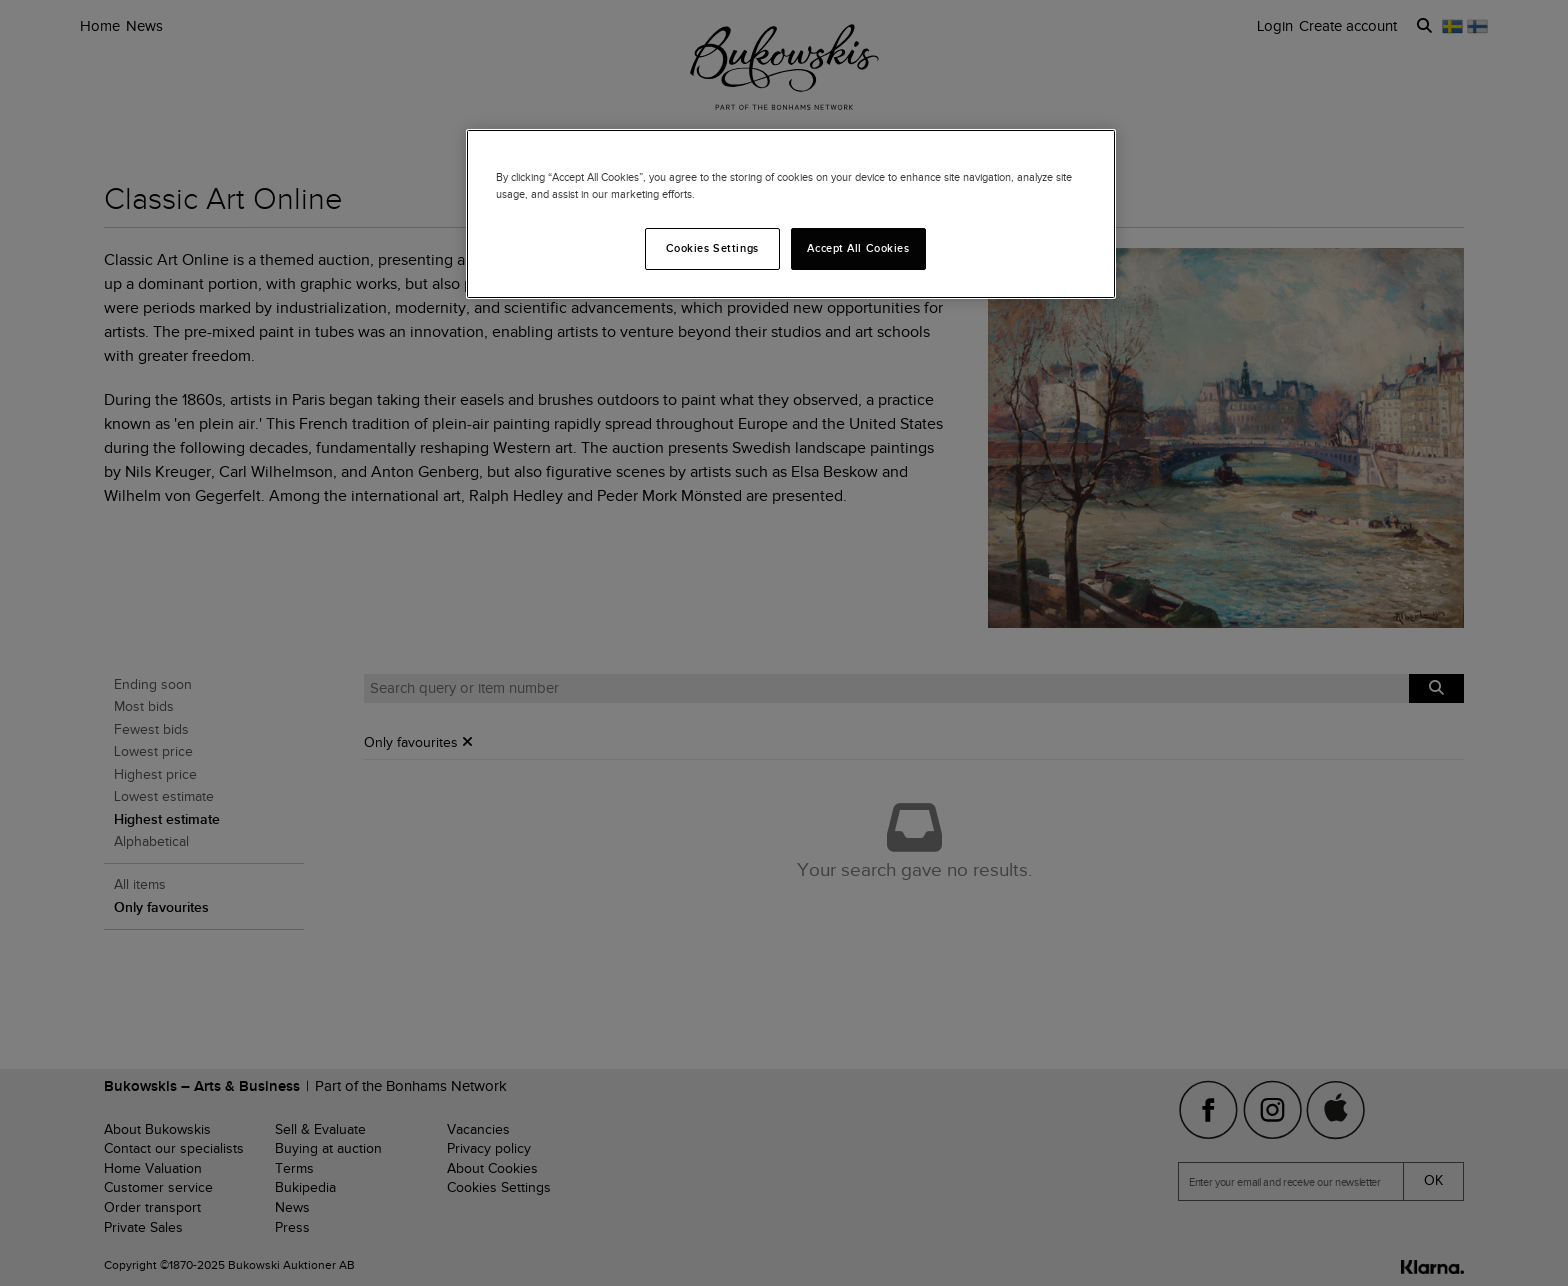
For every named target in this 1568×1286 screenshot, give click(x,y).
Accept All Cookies (858, 248)
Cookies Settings (712, 248)
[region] (791, 214)
